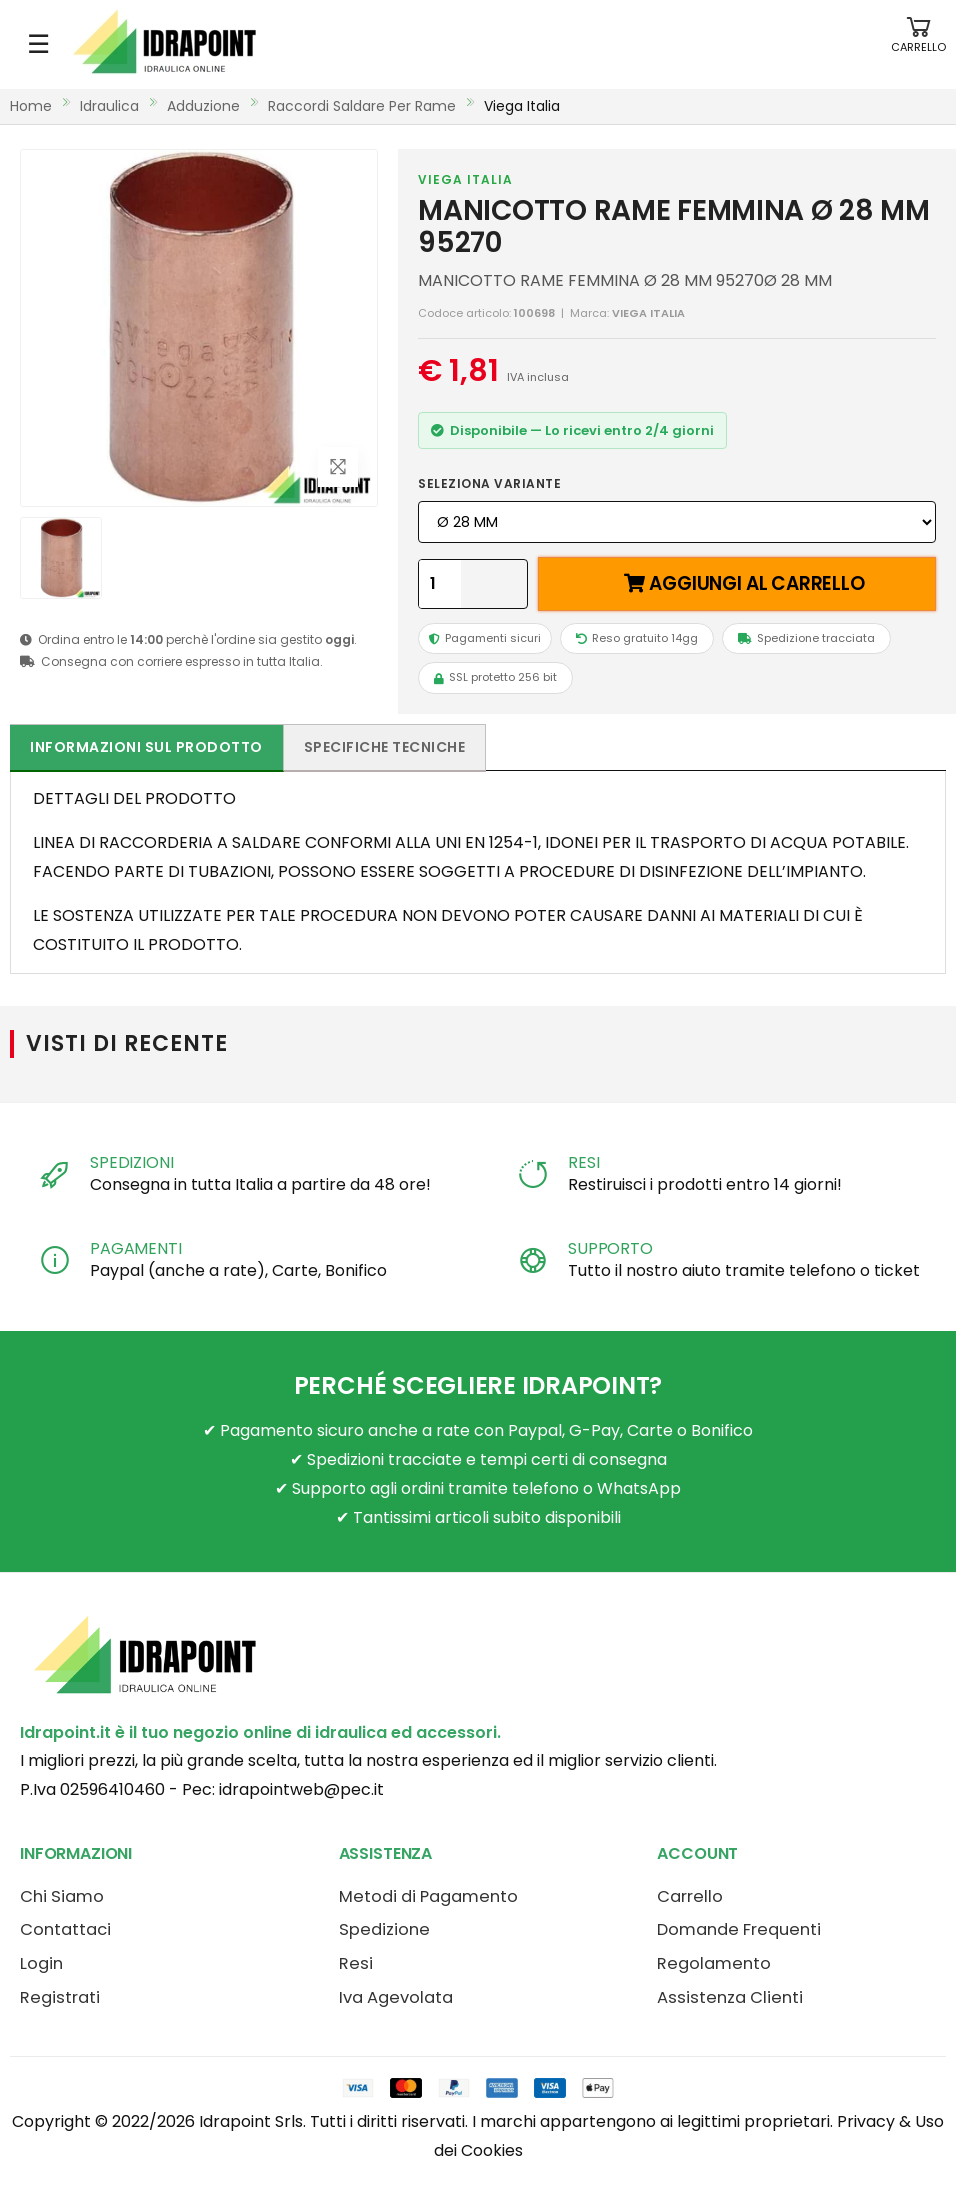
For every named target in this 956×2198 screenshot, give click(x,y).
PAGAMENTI (136, 1248)
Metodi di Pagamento (428, 1896)
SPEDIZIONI (131, 1162)
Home (31, 106)
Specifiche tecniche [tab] (385, 747)
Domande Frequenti (739, 1929)
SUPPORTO (610, 1248)
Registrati (60, 1997)
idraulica (109, 106)
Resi (356, 1963)
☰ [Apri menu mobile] (38, 44)
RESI (583, 1162)
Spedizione (384, 1929)
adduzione (203, 106)
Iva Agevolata (396, 1997)
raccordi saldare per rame (362, 106)
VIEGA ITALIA (465, 179)
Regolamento (714, 1963)
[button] (918, 44)
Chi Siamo (62, 1896)
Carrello (690, 1896)
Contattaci (65, 1929)
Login (41, 1963)
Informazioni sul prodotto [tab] (146, 747)
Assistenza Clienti (730, 1997)
